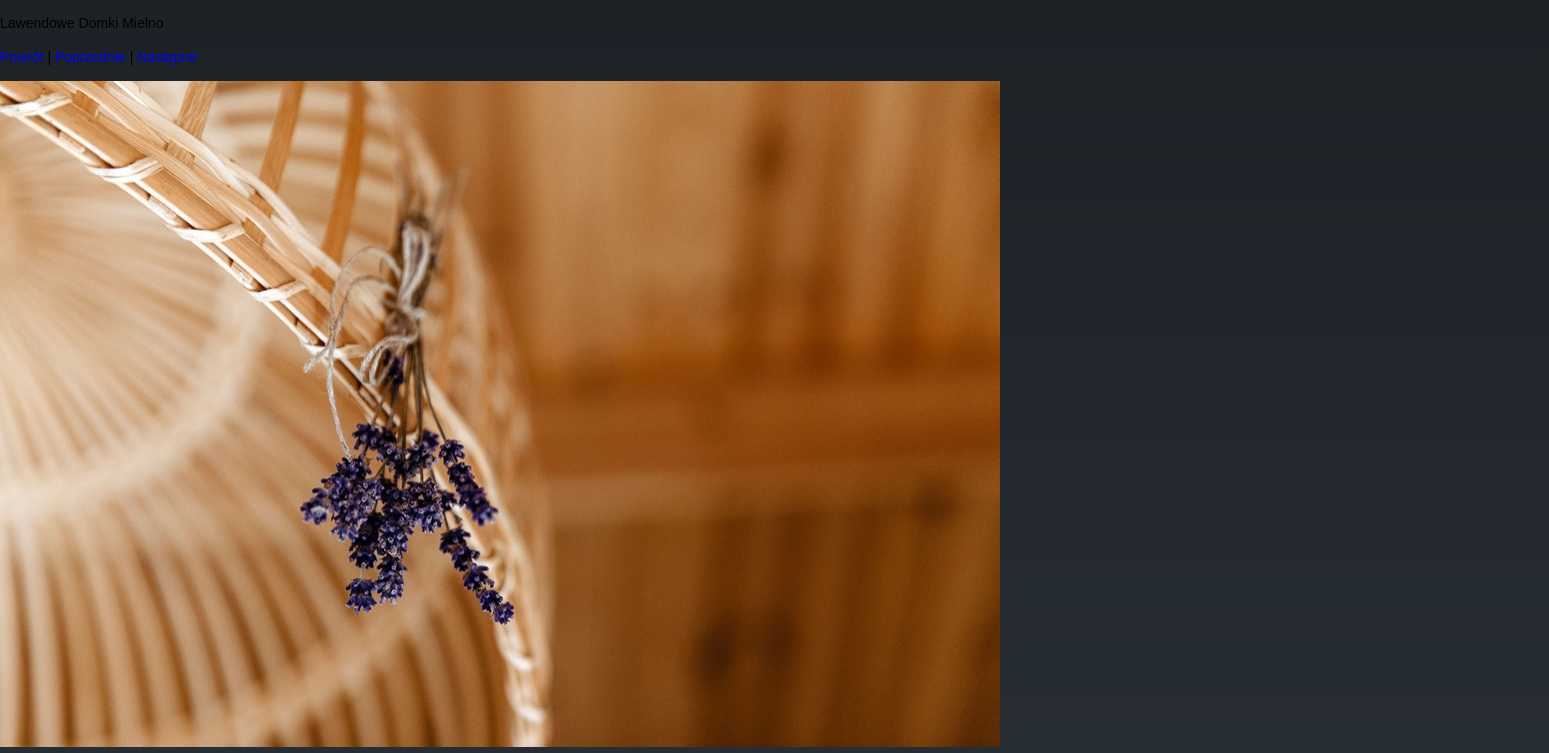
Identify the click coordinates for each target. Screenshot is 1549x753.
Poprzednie (90, 57)
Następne (167, 57)
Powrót (22, 57)
